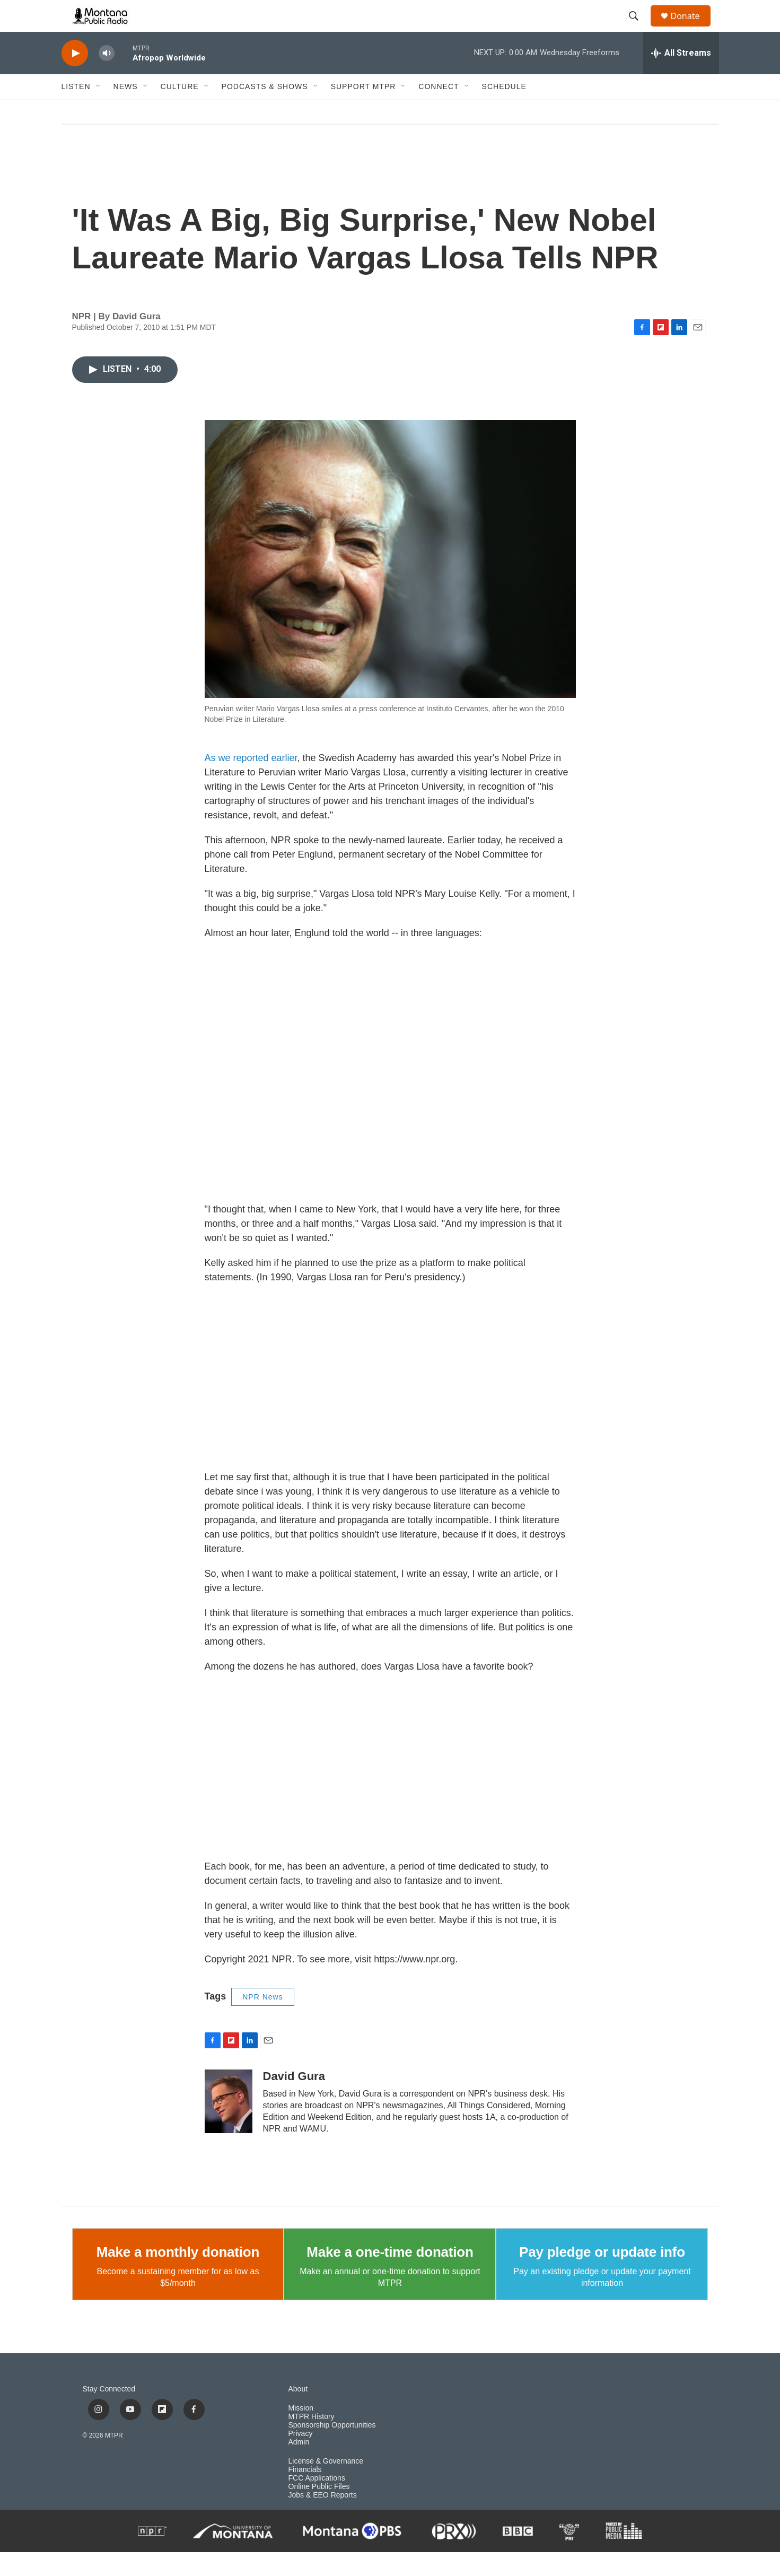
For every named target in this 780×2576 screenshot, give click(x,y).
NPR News (262, 2020)
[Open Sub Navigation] (98, 110)
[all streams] (681, 77)
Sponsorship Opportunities (332, 2449)
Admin (299, 2466)
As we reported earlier (251, 781)
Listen (76, 110)
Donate (692, 27)
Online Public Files (319, 2510)
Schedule (504, 110)
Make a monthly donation (178, 2276)
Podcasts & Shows (265, 110)
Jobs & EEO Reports (322, 2519)
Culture (180, 110)
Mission (300, 2432)
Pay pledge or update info (602, 2276)
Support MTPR (363, 110)
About (298, 2413)
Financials (305, 2494)
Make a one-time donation (389, 2276)
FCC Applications (316, 2502)
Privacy (300, 2457)
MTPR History (311, 2440)
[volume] (107, 77)
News (125, 110)
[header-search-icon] (639, 28)
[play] (74, 77)
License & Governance (326, 2485)
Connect (438, 110)
